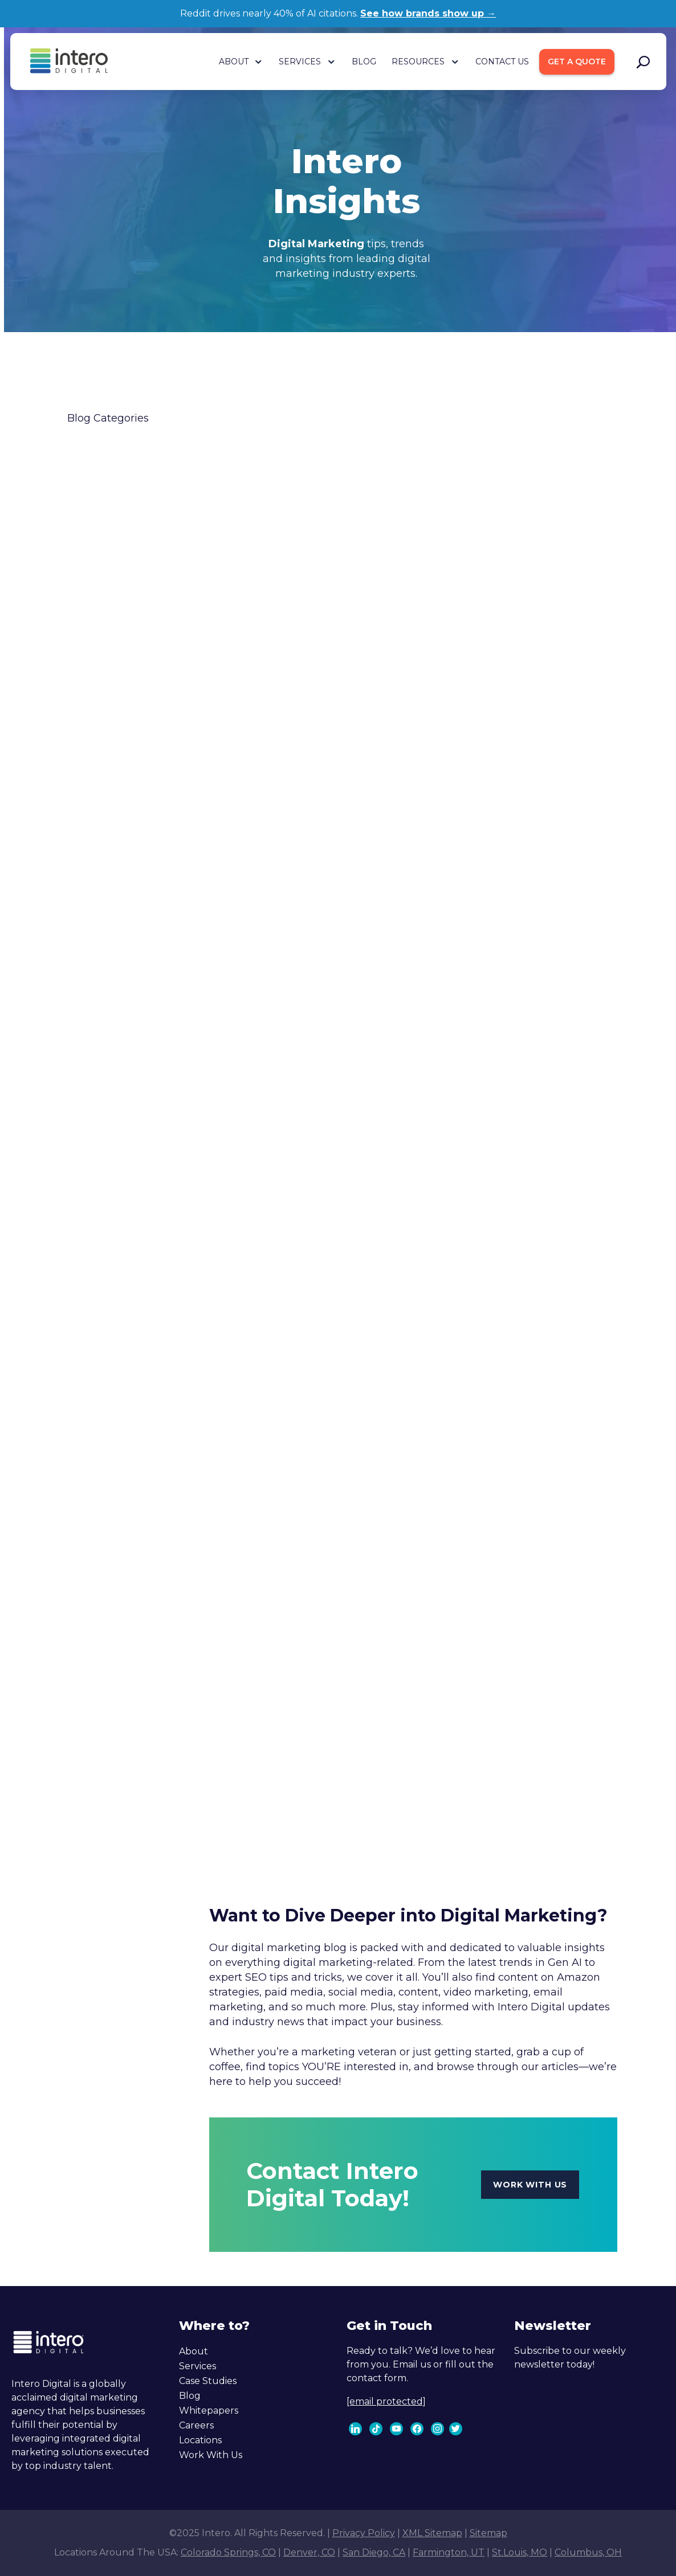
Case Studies (208, 2380)
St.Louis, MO (519, 2552)
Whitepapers (208, 2410)
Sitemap (488, 2533)
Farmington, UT (448, 2552)
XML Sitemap (432, 2533)
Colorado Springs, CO (228, 2552)
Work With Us (210, 2455)
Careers (196, 2425)
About (193, 2351)
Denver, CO (309, 2552)
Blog (190, 2395)
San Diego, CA (374, 2552)
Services (197, 2366)
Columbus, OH (588, 2552)
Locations (200, 2440)
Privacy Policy (363, 2533)
